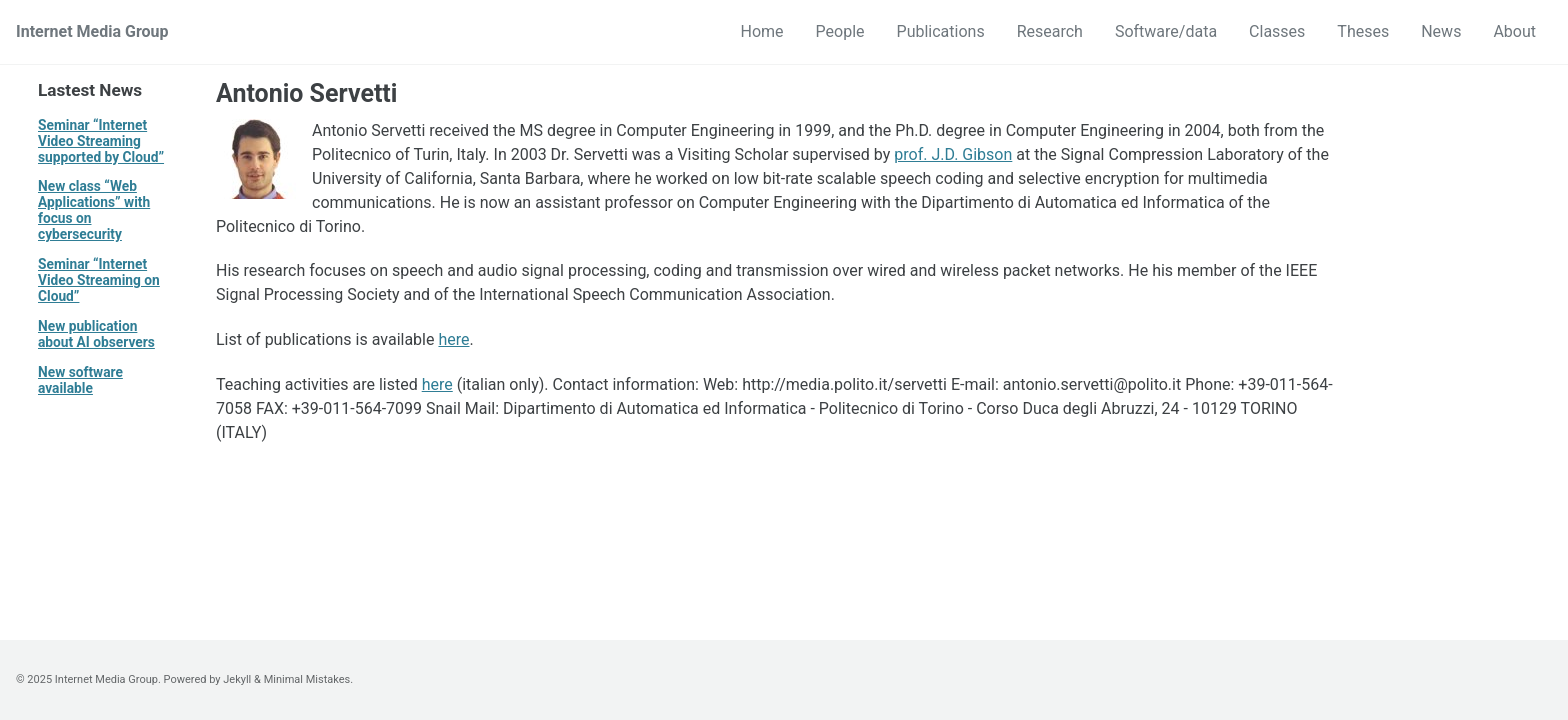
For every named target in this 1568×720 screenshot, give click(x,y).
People (840, 31)
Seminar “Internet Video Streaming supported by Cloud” (101, 141)
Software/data (1166, 31)
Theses (1363, 31)
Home (762, 31)
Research (1050, 31)
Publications (941, 31)
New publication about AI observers (96, 334)
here (453, 339)
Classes (1277, 31)
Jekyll (237, 679)
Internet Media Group (92, 31)
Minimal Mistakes (307, 679)
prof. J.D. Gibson (953, 154)
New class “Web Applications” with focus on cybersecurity (94, 210)
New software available (80, 380)
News (1441, 31)
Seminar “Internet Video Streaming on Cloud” (99, 280)
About (1514, 31)
